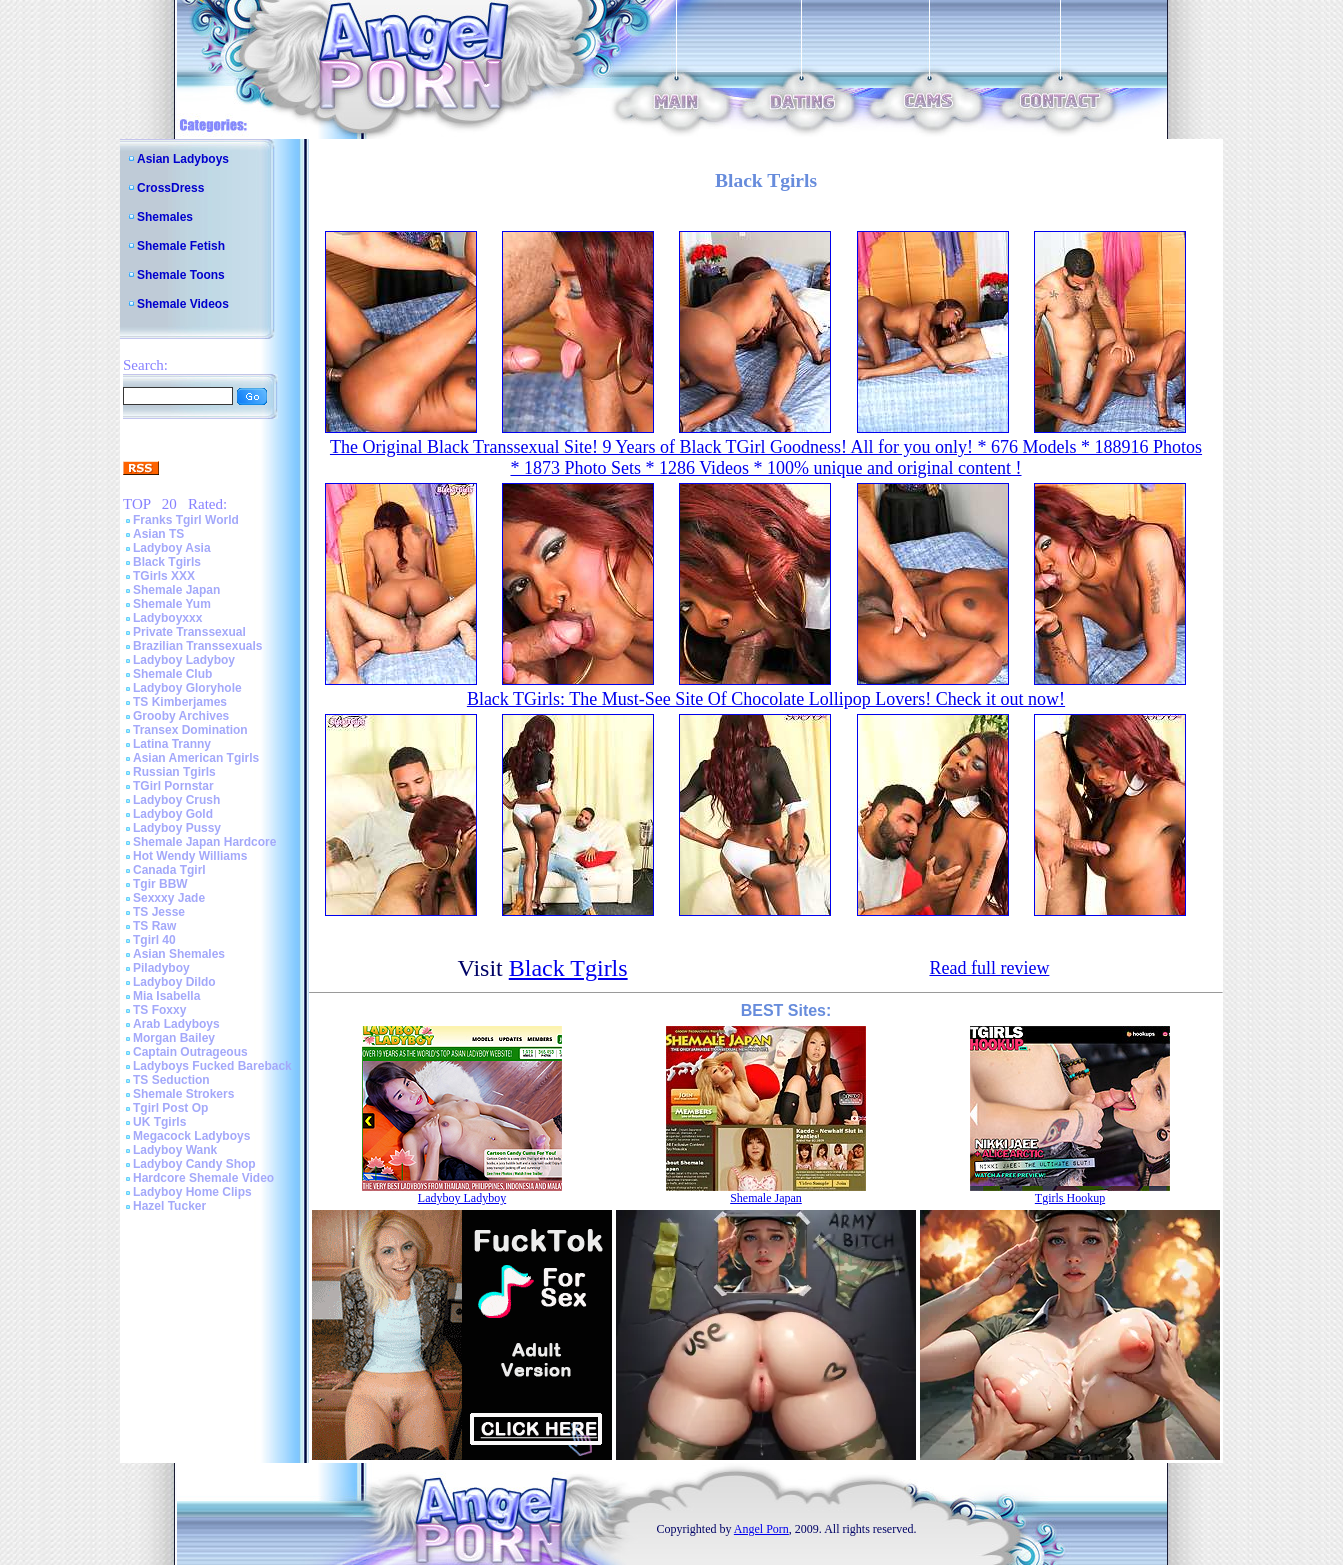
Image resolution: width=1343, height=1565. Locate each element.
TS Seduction (171, 1080)
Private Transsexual (189, 632)
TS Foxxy (159, 1010)
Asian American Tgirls (196, 758)
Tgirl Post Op (170, 1108)
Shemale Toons (181, 275)
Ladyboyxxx (167, 618)
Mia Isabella (166, 996)
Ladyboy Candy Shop (194, 1164)
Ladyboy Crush (176, 800)
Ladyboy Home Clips (192, 1192)
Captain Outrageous (190, 1052)
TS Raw (154, 926)
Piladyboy (161, 968)
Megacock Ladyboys (191, 1136)
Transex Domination (190, 730)
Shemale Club (172, 674)
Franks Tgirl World (186, 520)
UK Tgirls (159, 1122)
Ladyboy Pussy (177, 828)
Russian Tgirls (174, 772)
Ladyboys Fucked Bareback (212, 1066)
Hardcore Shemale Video (203, 1178)
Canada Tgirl (169, 870)
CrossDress (170, 188)
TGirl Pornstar (173, 786)
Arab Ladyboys (176, 1024)
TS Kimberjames (180, 702)
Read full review (989, 968)
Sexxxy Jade (169, 898)
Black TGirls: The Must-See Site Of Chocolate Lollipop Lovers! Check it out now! (766, 699)
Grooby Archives (181, 716)
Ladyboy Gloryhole (187, 688)
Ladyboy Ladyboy (184, 660)
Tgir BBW (160, 884)
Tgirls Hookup (1070, 1198)
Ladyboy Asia (172, 548)
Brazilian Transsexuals (197, 646)
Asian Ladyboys (183, 159)
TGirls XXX (164, 576)
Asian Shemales (179, 954)
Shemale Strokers (183, 1094)
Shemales (165, 217)
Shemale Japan (176, 590)
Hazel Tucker (169, 1206)
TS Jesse (159, 912)
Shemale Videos (183, 304)
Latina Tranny (172, 744)
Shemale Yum (172, 604)
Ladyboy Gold (173, 814)
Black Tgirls (167, 562)
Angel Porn (761, 1529)
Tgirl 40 (154, 940)
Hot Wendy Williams (190, 856)
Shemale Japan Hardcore (204, 842)
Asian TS (158, 534)
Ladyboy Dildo (174, 982)
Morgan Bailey (174, 1038)
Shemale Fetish (181, 246)
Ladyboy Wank (175, 1150)
